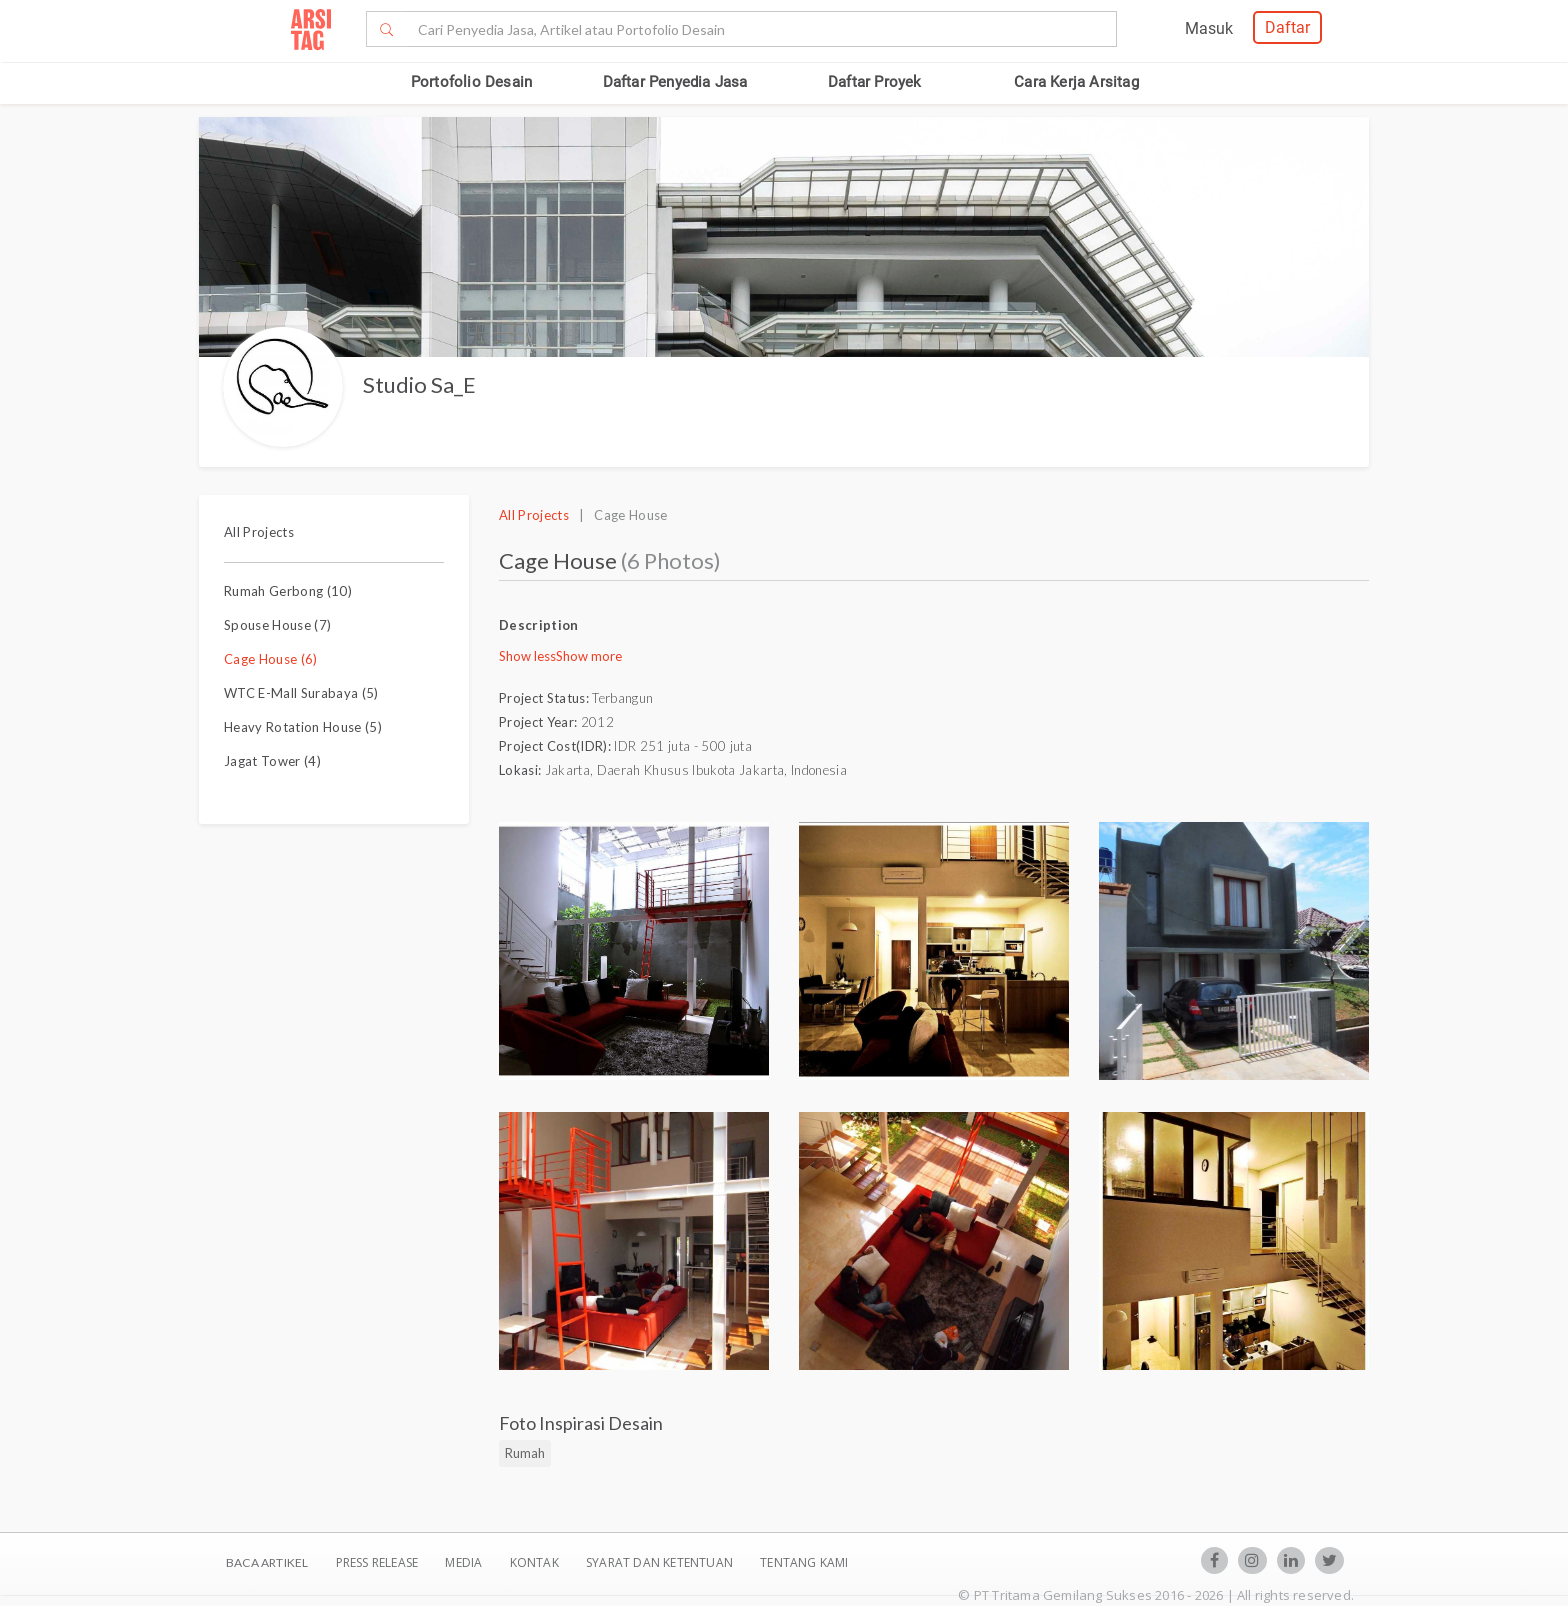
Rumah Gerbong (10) (288, 591)
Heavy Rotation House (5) (303, 727)
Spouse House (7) (277, 625)
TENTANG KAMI (804, 1562)
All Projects (259, 532)
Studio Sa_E (419, 384)
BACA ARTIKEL (267, 1562)
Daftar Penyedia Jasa (675, 82)
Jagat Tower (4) (272, 761)
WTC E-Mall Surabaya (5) (301, 693)
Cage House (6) (271, 659)
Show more (589, 656)
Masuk (1209, 28)
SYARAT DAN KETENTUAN (661, 1562)
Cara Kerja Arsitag (1076, 82)
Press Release (376, 1562)
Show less (527, 656)
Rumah (525, 1453)
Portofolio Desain (471, 82)
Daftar (1287, 27)
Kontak (536, 1562)
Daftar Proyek (875, 82)
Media (465, 1562)
